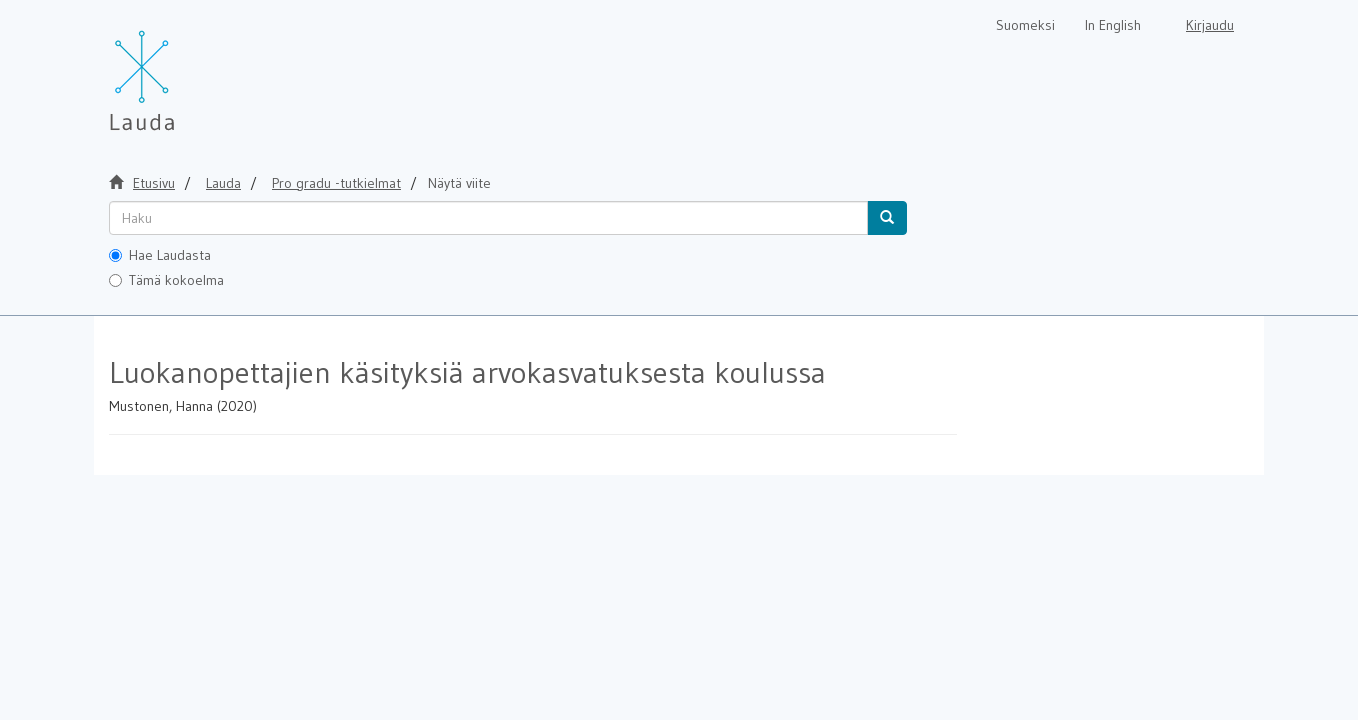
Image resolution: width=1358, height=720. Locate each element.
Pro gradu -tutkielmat (336, 183)
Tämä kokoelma (166, 280)
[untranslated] (488, 218)
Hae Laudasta (160, 255)
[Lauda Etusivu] (184, 70)
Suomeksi (1025, 25)
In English (1113, 25)
